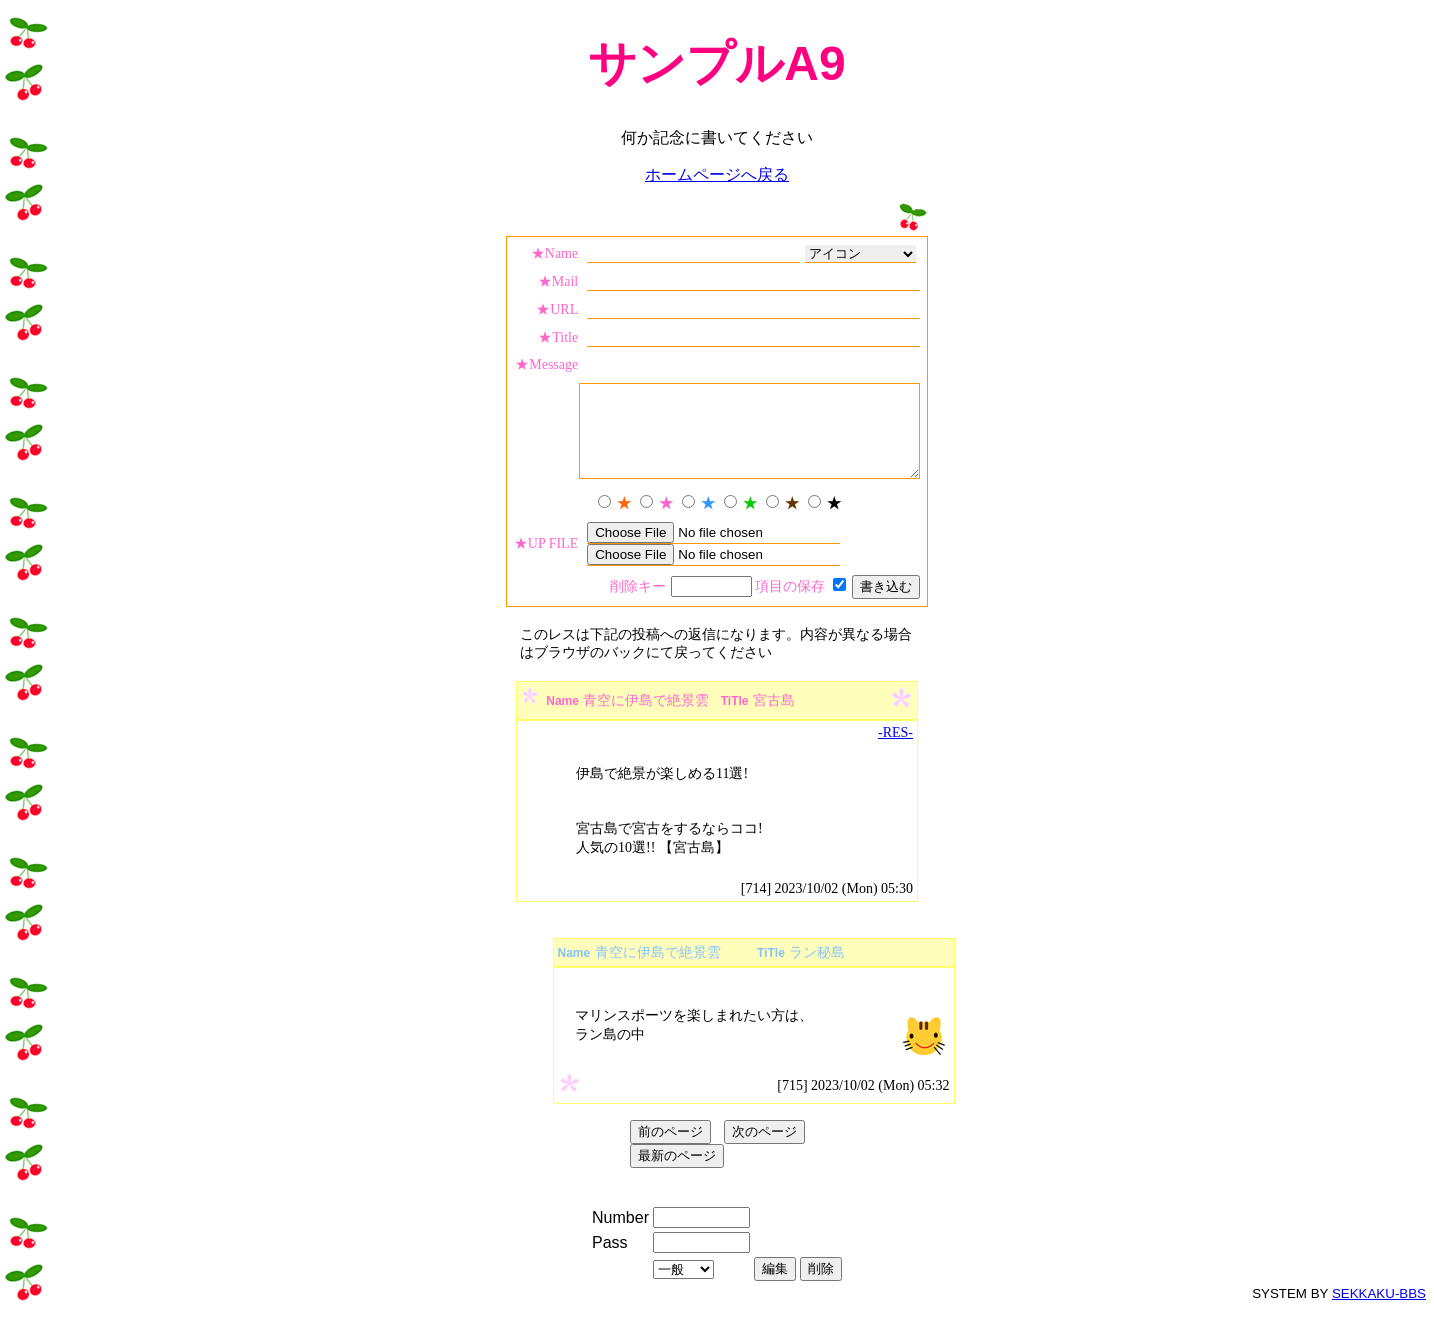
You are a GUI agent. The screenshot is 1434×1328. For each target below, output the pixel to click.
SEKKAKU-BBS (1379, 1311)
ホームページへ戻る (717, 174)
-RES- (895, 750)
